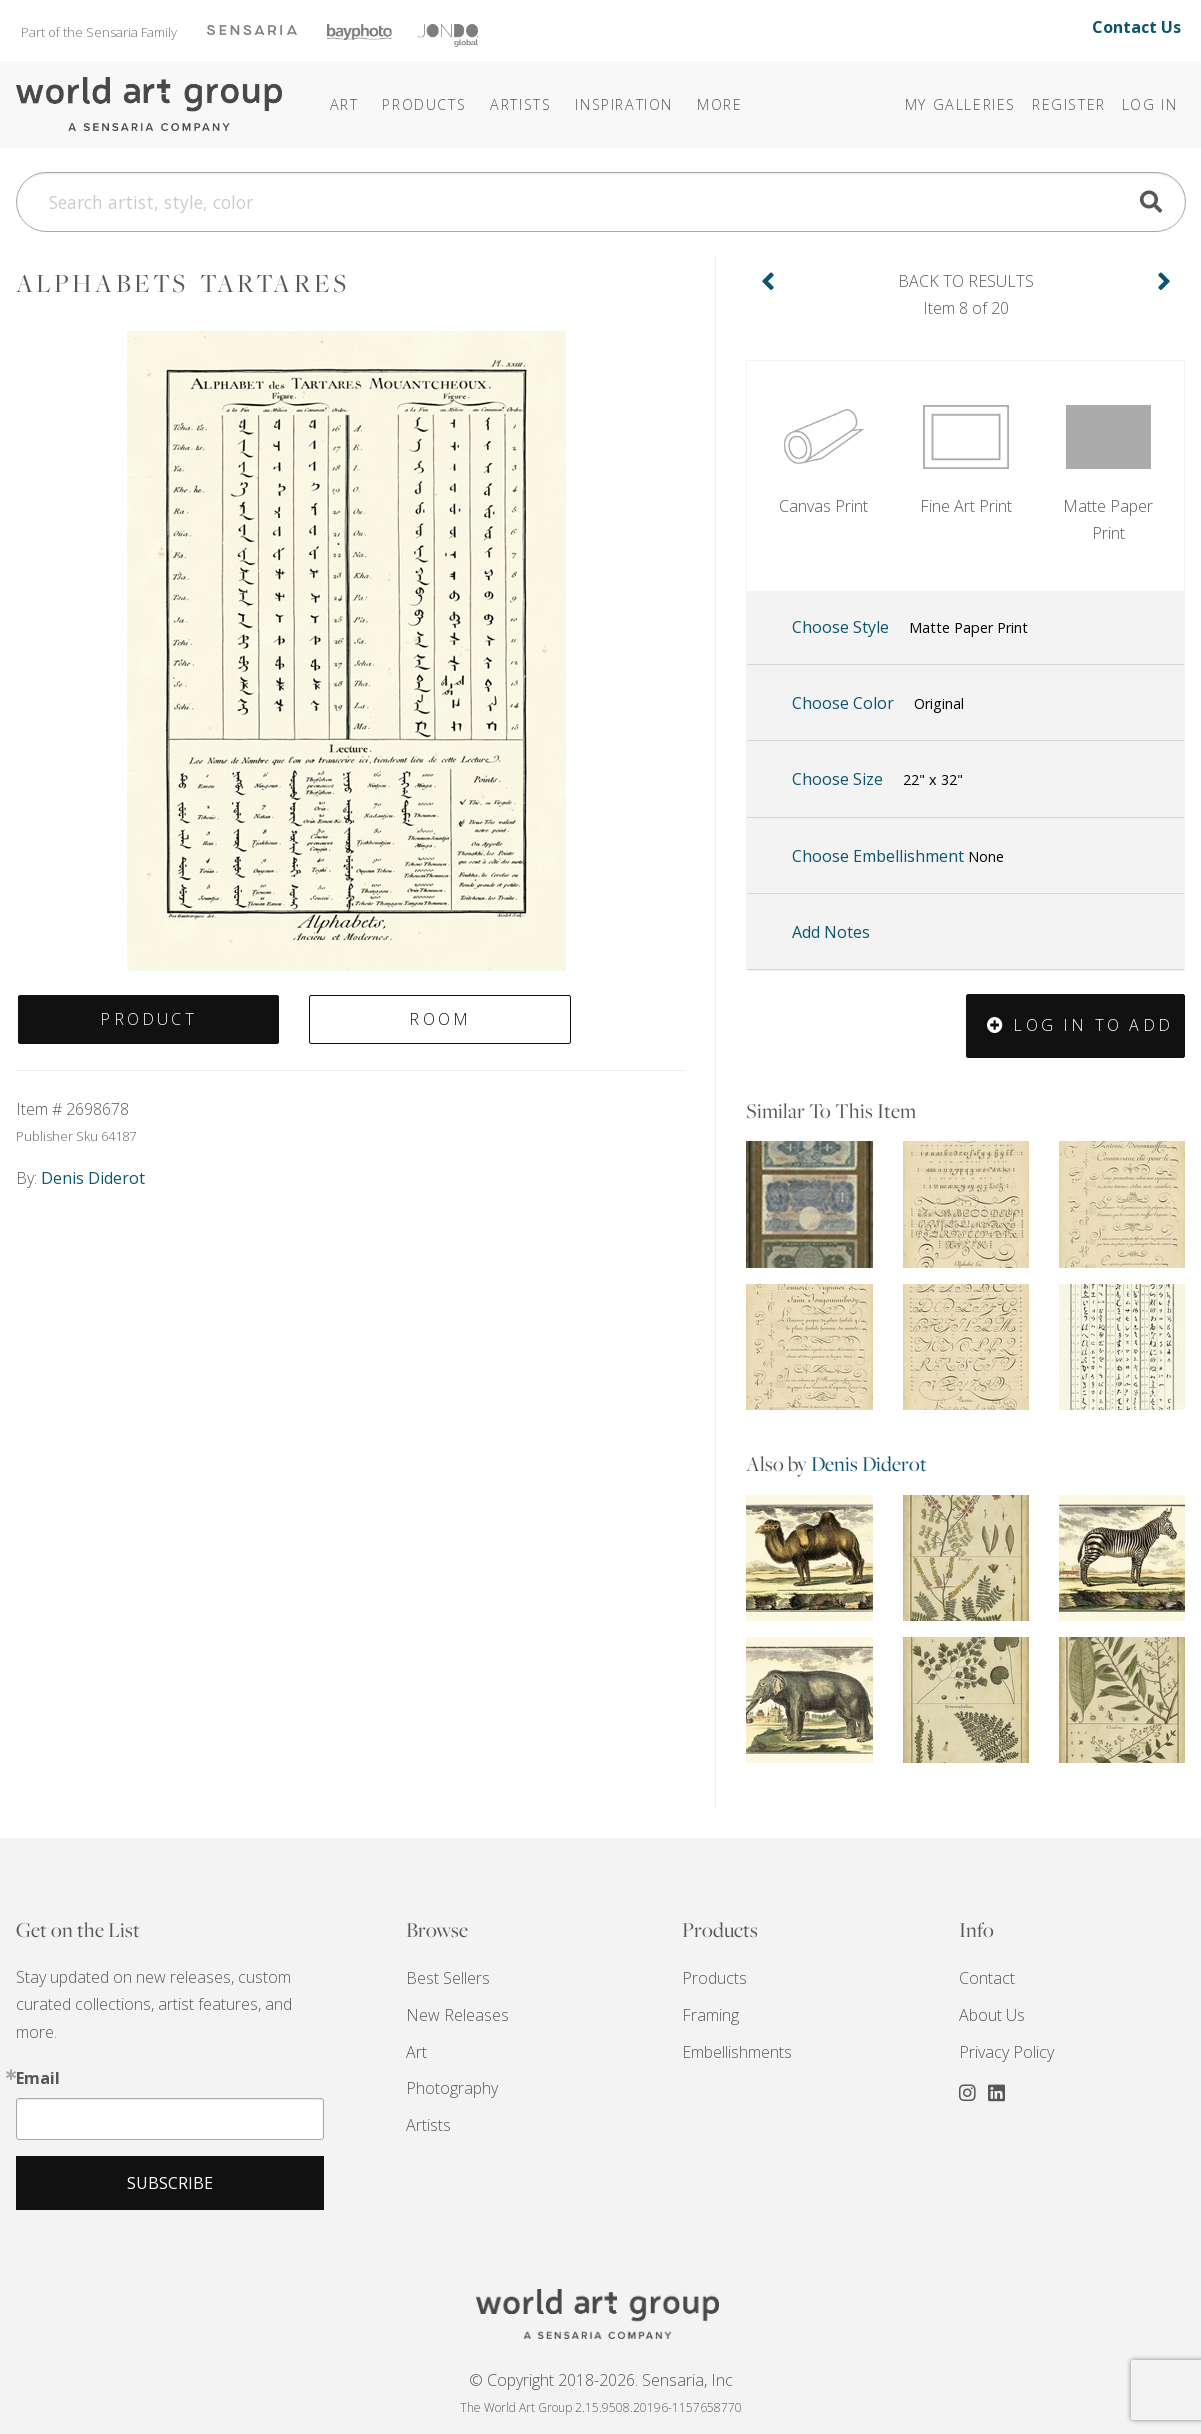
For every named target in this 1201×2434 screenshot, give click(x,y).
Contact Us (1136, 27)
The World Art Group (151, 104)
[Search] (601, 202)
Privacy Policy (1006, 2052)
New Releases (457, 2015)
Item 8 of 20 (966, 293)
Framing (710, 2015)
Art (416, 2052)
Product (148, 1019)
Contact (987, 1978)
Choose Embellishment (898, 856)
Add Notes (831, 932)
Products (714, 1978)
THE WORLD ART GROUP (601, 2314)
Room (440, 1019)
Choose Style (910, 628)
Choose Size (877, 780)
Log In (1150, 104)
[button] (624, 104)
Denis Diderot (869, 1463)
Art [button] (344, 104)
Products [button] (424, 104)
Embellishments (737, 2052)
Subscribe (170, 2183)
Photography (452, 2088)
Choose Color (878, 704)
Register (1069, 104)
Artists (428, 2125)
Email (38, 2078)
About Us (992, 2015)
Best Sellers (448, 1978)
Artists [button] (520, 104)
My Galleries (960, 104)
